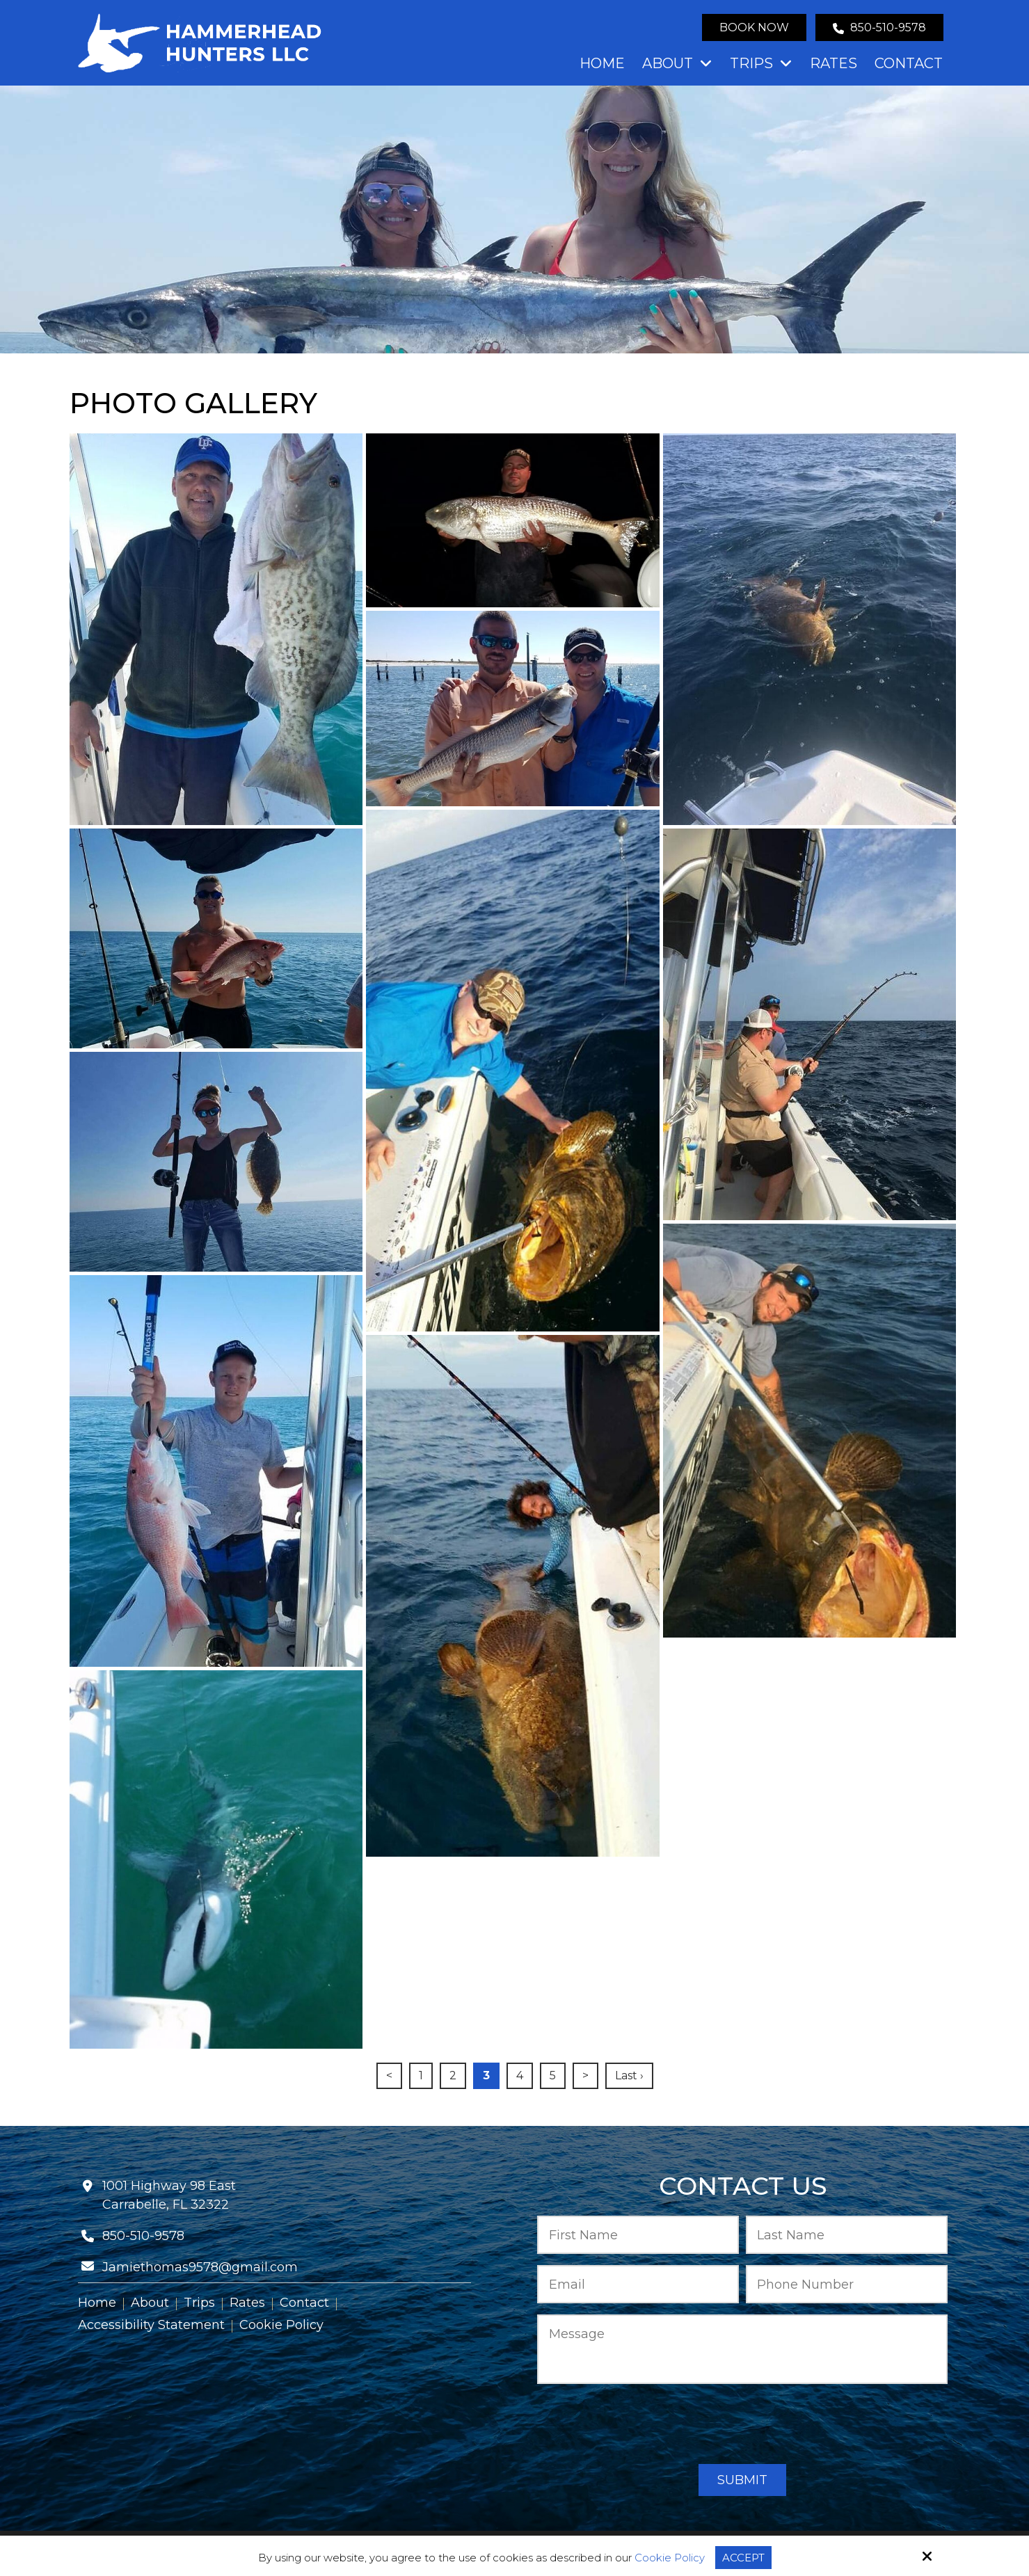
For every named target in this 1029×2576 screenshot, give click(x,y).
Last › (629, 2075)
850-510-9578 (879, 27)
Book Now (754, 27)
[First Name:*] (638, 2235)
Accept (743, 2557)
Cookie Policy (670, 2558)
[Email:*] (638, 2284)
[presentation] (742, 2425)
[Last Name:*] (847, 2235)
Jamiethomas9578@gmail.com (200, 2267)
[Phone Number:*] (847, 2284)
